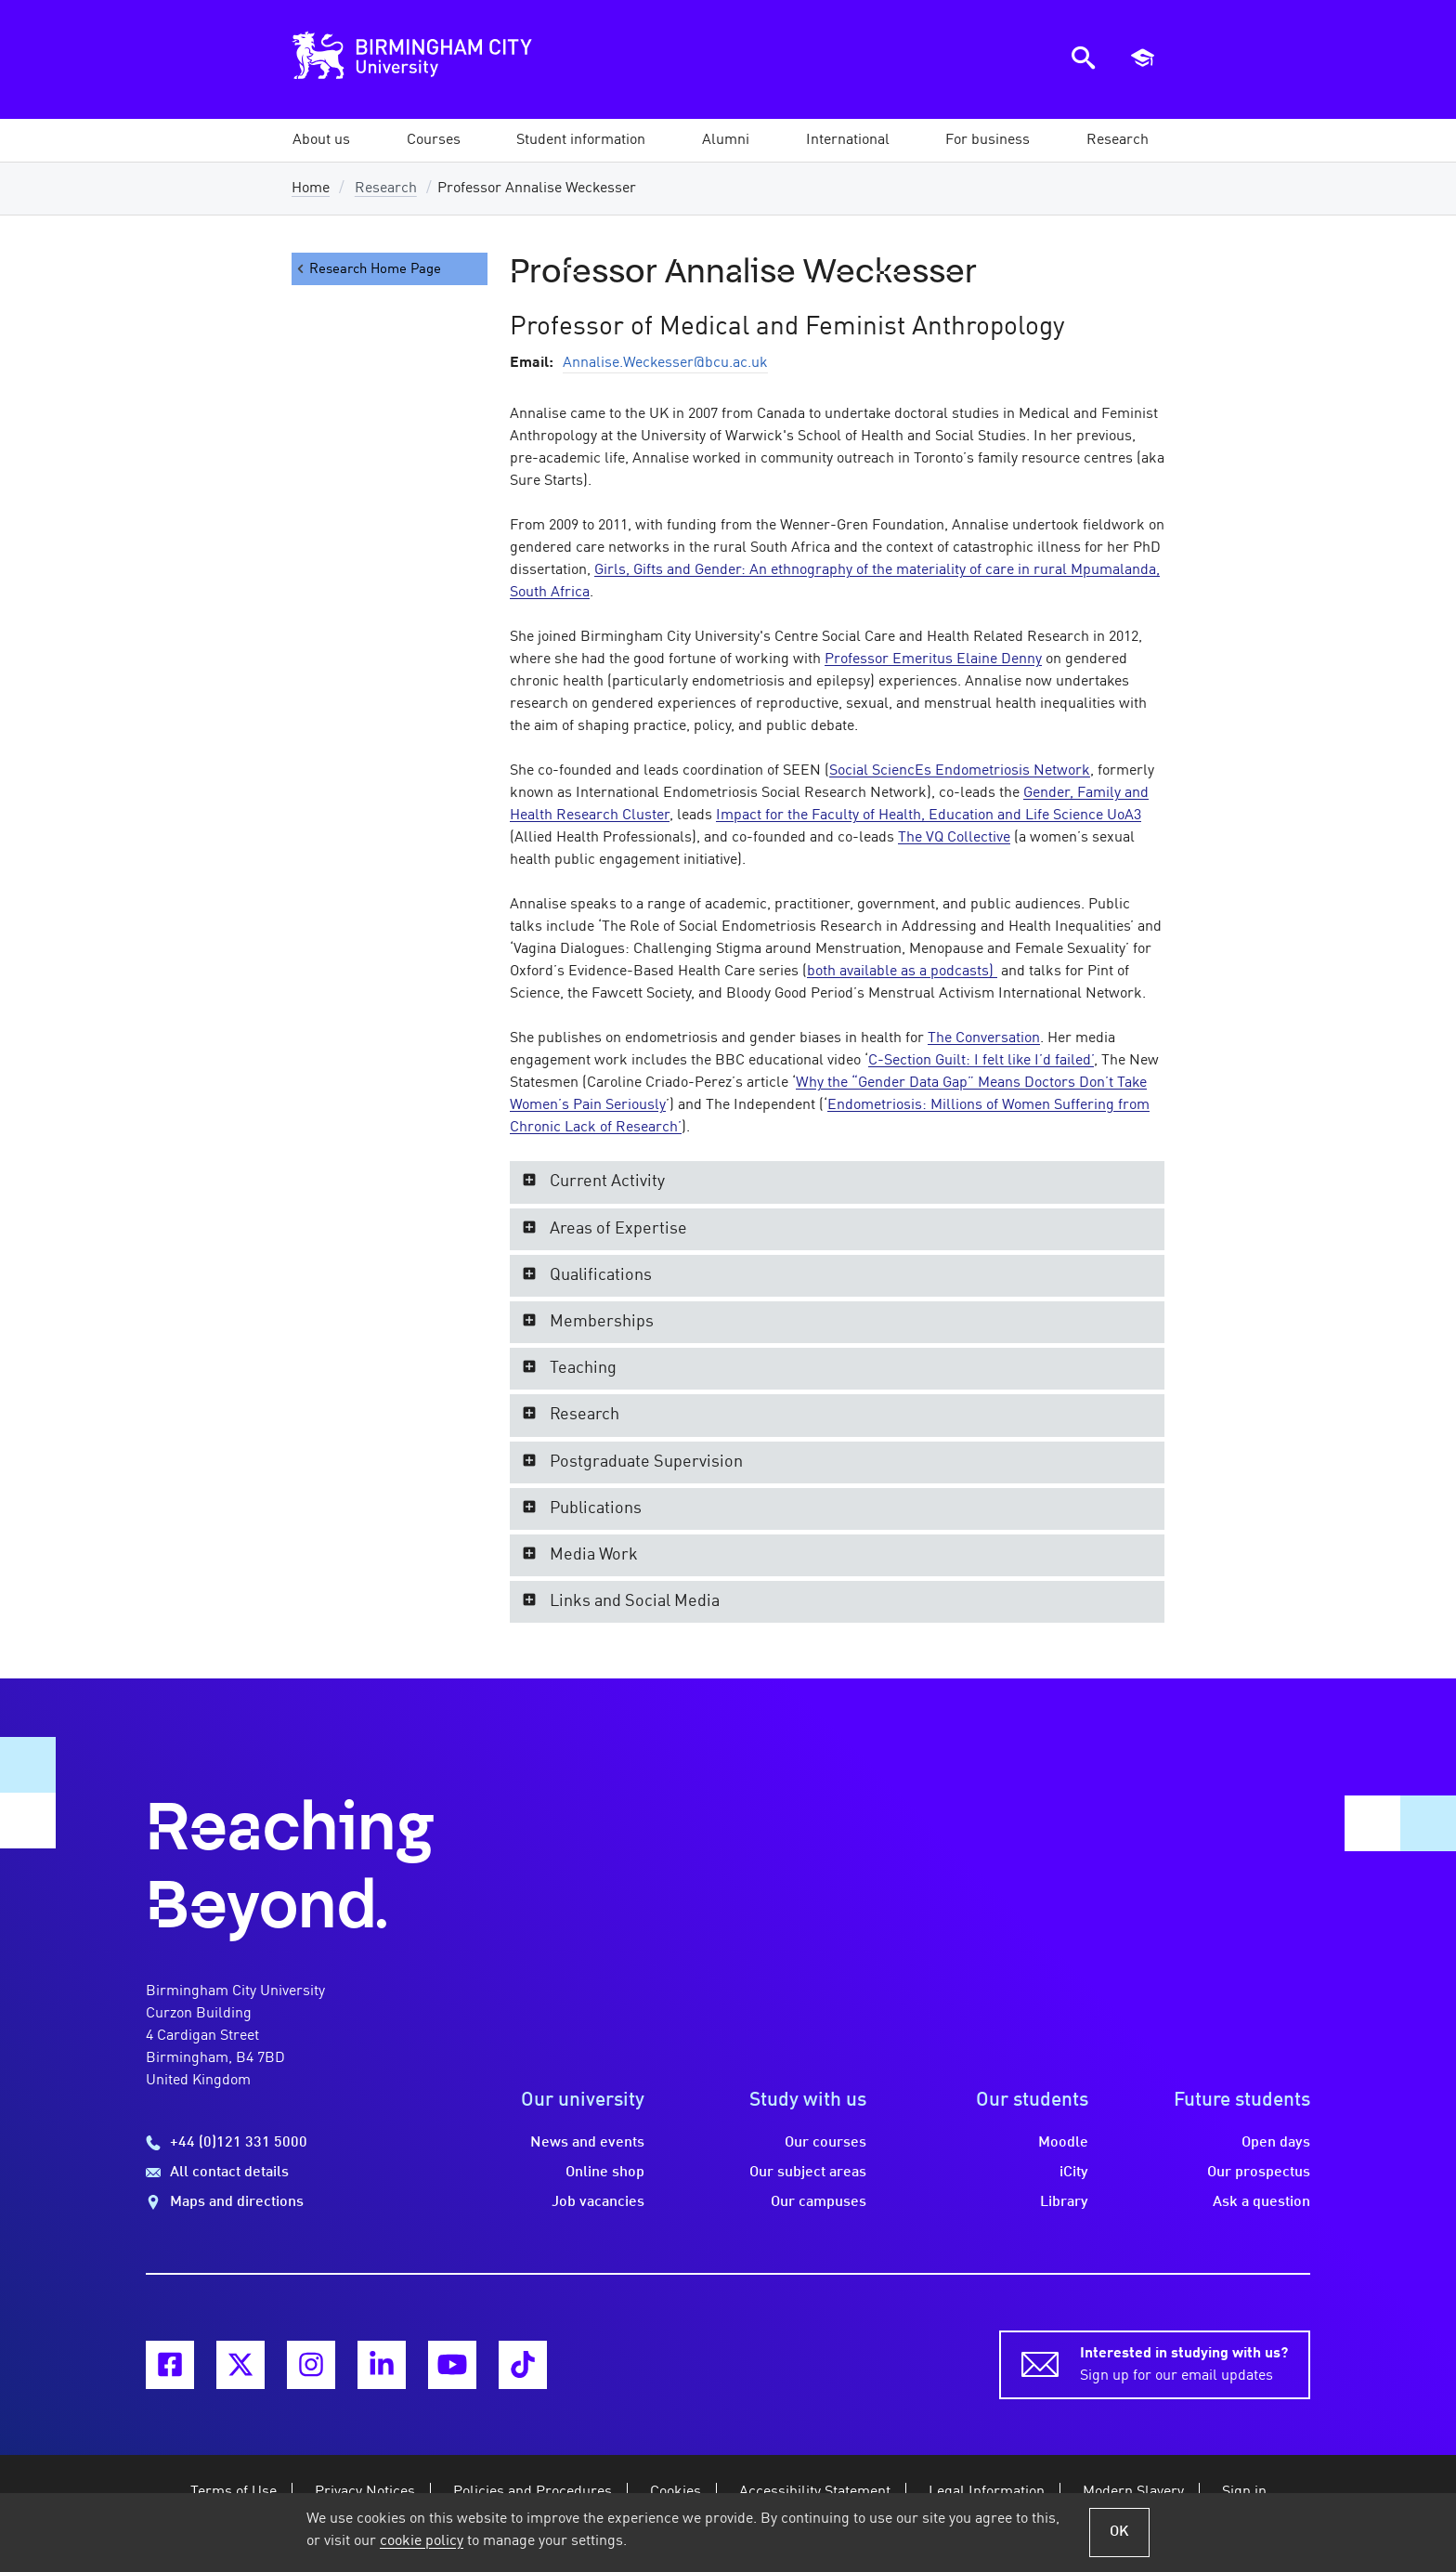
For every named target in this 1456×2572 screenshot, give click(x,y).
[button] (321, 140)
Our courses (825, 2142)
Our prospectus (1258, 2172)
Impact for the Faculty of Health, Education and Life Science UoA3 (928, 815)
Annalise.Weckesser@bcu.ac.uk (665, 363)
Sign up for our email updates (1184, 2363)
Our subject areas (807, 2172)
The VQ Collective (954, 837)
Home (311, 188)
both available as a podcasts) (902, 971)
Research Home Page (367, 269)
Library (1064, 2202)
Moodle (1063, 2142)
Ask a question (1261, 2202)
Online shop (605, 2172)
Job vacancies (598, 2202)
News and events (587, 2142)
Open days (1276, 2142)
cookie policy (421, 2541)
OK (1119, 2532)
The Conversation (984, 1038)
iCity (1074, 2172)
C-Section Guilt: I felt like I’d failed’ (981, 1060)
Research (386, 188)
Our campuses (818, 2202)
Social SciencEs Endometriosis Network (959, 771)
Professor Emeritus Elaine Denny (933, 659)
